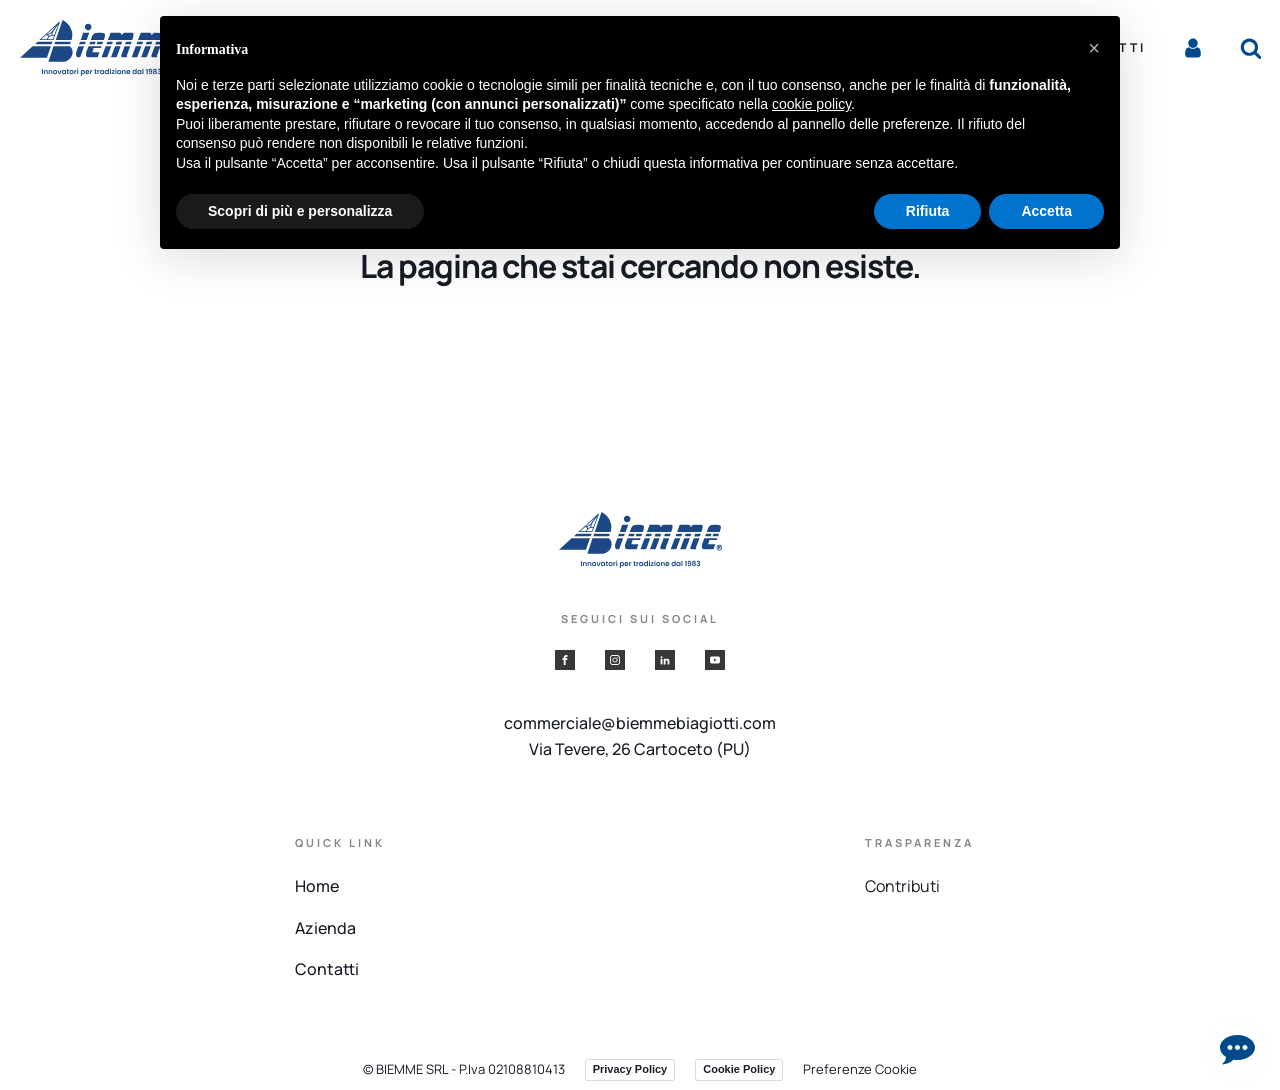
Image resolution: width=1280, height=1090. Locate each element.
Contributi (902, 886)
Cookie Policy (739, 1069)
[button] (1094, 48)
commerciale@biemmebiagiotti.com (640, 723)
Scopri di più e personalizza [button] (300, 211)
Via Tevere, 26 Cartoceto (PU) (640, 749)
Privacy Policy (630, 1069)
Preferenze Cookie (860, 1069)
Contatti (327, 969)
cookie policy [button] (811, 104)
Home (317, 886)
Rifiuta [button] (928, 211)
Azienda (325, 928)
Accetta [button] (1046, 211)
